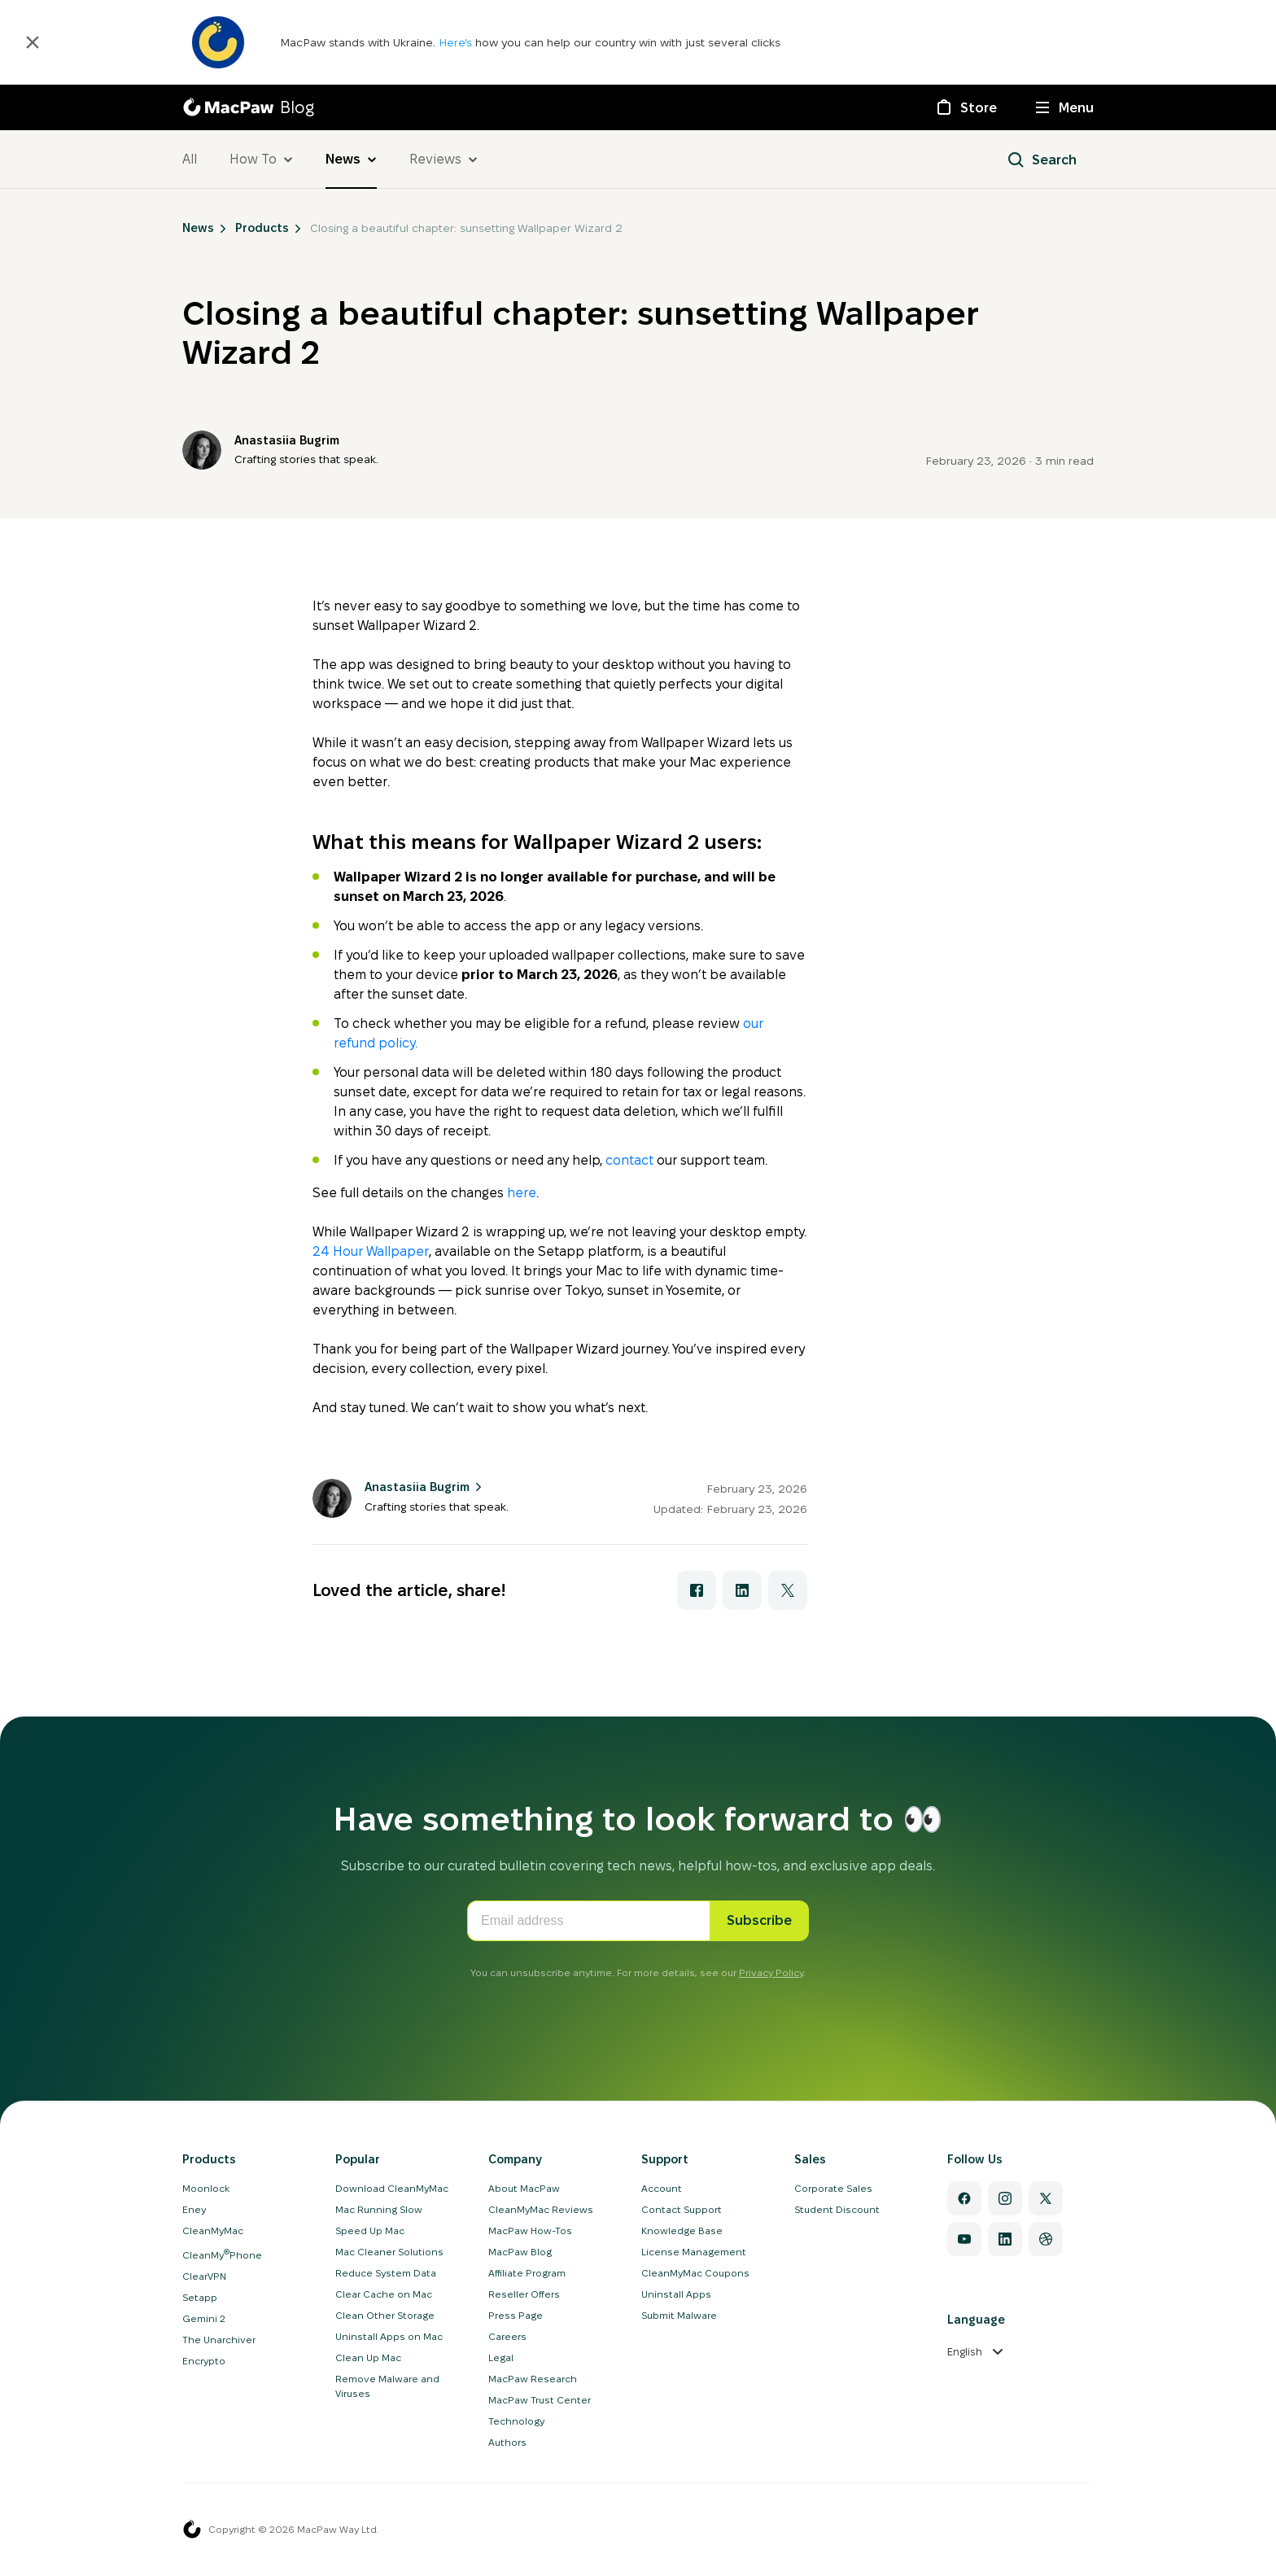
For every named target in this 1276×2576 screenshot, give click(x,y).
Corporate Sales (833, 2188)
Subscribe (759, 1920)
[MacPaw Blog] (248, 107)
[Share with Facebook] (696, 1590)
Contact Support (681, 2209)
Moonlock (205, 2188)
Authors (507, 2442)
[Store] (965, 107)
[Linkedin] (1005, 2239)
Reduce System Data (385, 2273)
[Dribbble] (1046, 2239)
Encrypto (203, 2360)
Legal (500, 2357)
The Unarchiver (219, 2339)
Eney (194, 2209)
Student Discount (837, 2209)
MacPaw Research (532, 2378)
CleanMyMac (212, 2230)
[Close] (32, 42)
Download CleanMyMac (391, 2188)
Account (661, 2188)
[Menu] (1065, 107)
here (521, 1193)
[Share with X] (787, 1590)
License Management (693, 2251)
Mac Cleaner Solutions (389, 2251)
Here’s (457, 42)
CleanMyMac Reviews (540, 2209)
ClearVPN (204, 2276)
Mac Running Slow (378, 2209)
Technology (516, 2421)
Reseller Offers (524, 2294)
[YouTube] (964, 2239)
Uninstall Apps (676, 2294)
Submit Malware (679, 2315)
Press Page (515, 2315)
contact (629, 1160)
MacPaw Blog (520, 2251)
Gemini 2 (203, 2318)
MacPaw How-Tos (530, 2230)
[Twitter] (1046, 2198)
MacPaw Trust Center (539, 2399)
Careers (507, 2336)
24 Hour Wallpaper (370, 1251)
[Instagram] (1005, 2198)
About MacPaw (524, 2188)
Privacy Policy (771, 1972)
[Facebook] (964, 2198)
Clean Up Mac (368, 2357)
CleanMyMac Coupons (695, 2273)
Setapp (199, 2297)
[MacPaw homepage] (192, 2529)
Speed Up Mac (369, 2230)
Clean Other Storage (385, 2315)
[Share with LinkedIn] (742, 1590)
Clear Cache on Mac (383, 2294)
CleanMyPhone (222, 2255)
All (189, 159)
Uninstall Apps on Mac (389, 2336)
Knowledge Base (682, 2230)
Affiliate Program (527, 2273)
